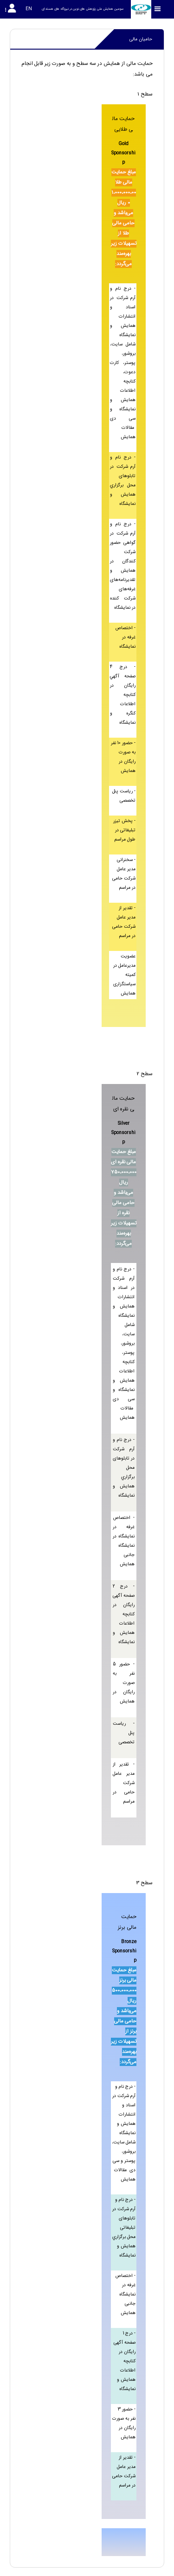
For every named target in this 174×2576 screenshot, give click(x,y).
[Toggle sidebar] (157, 9)
